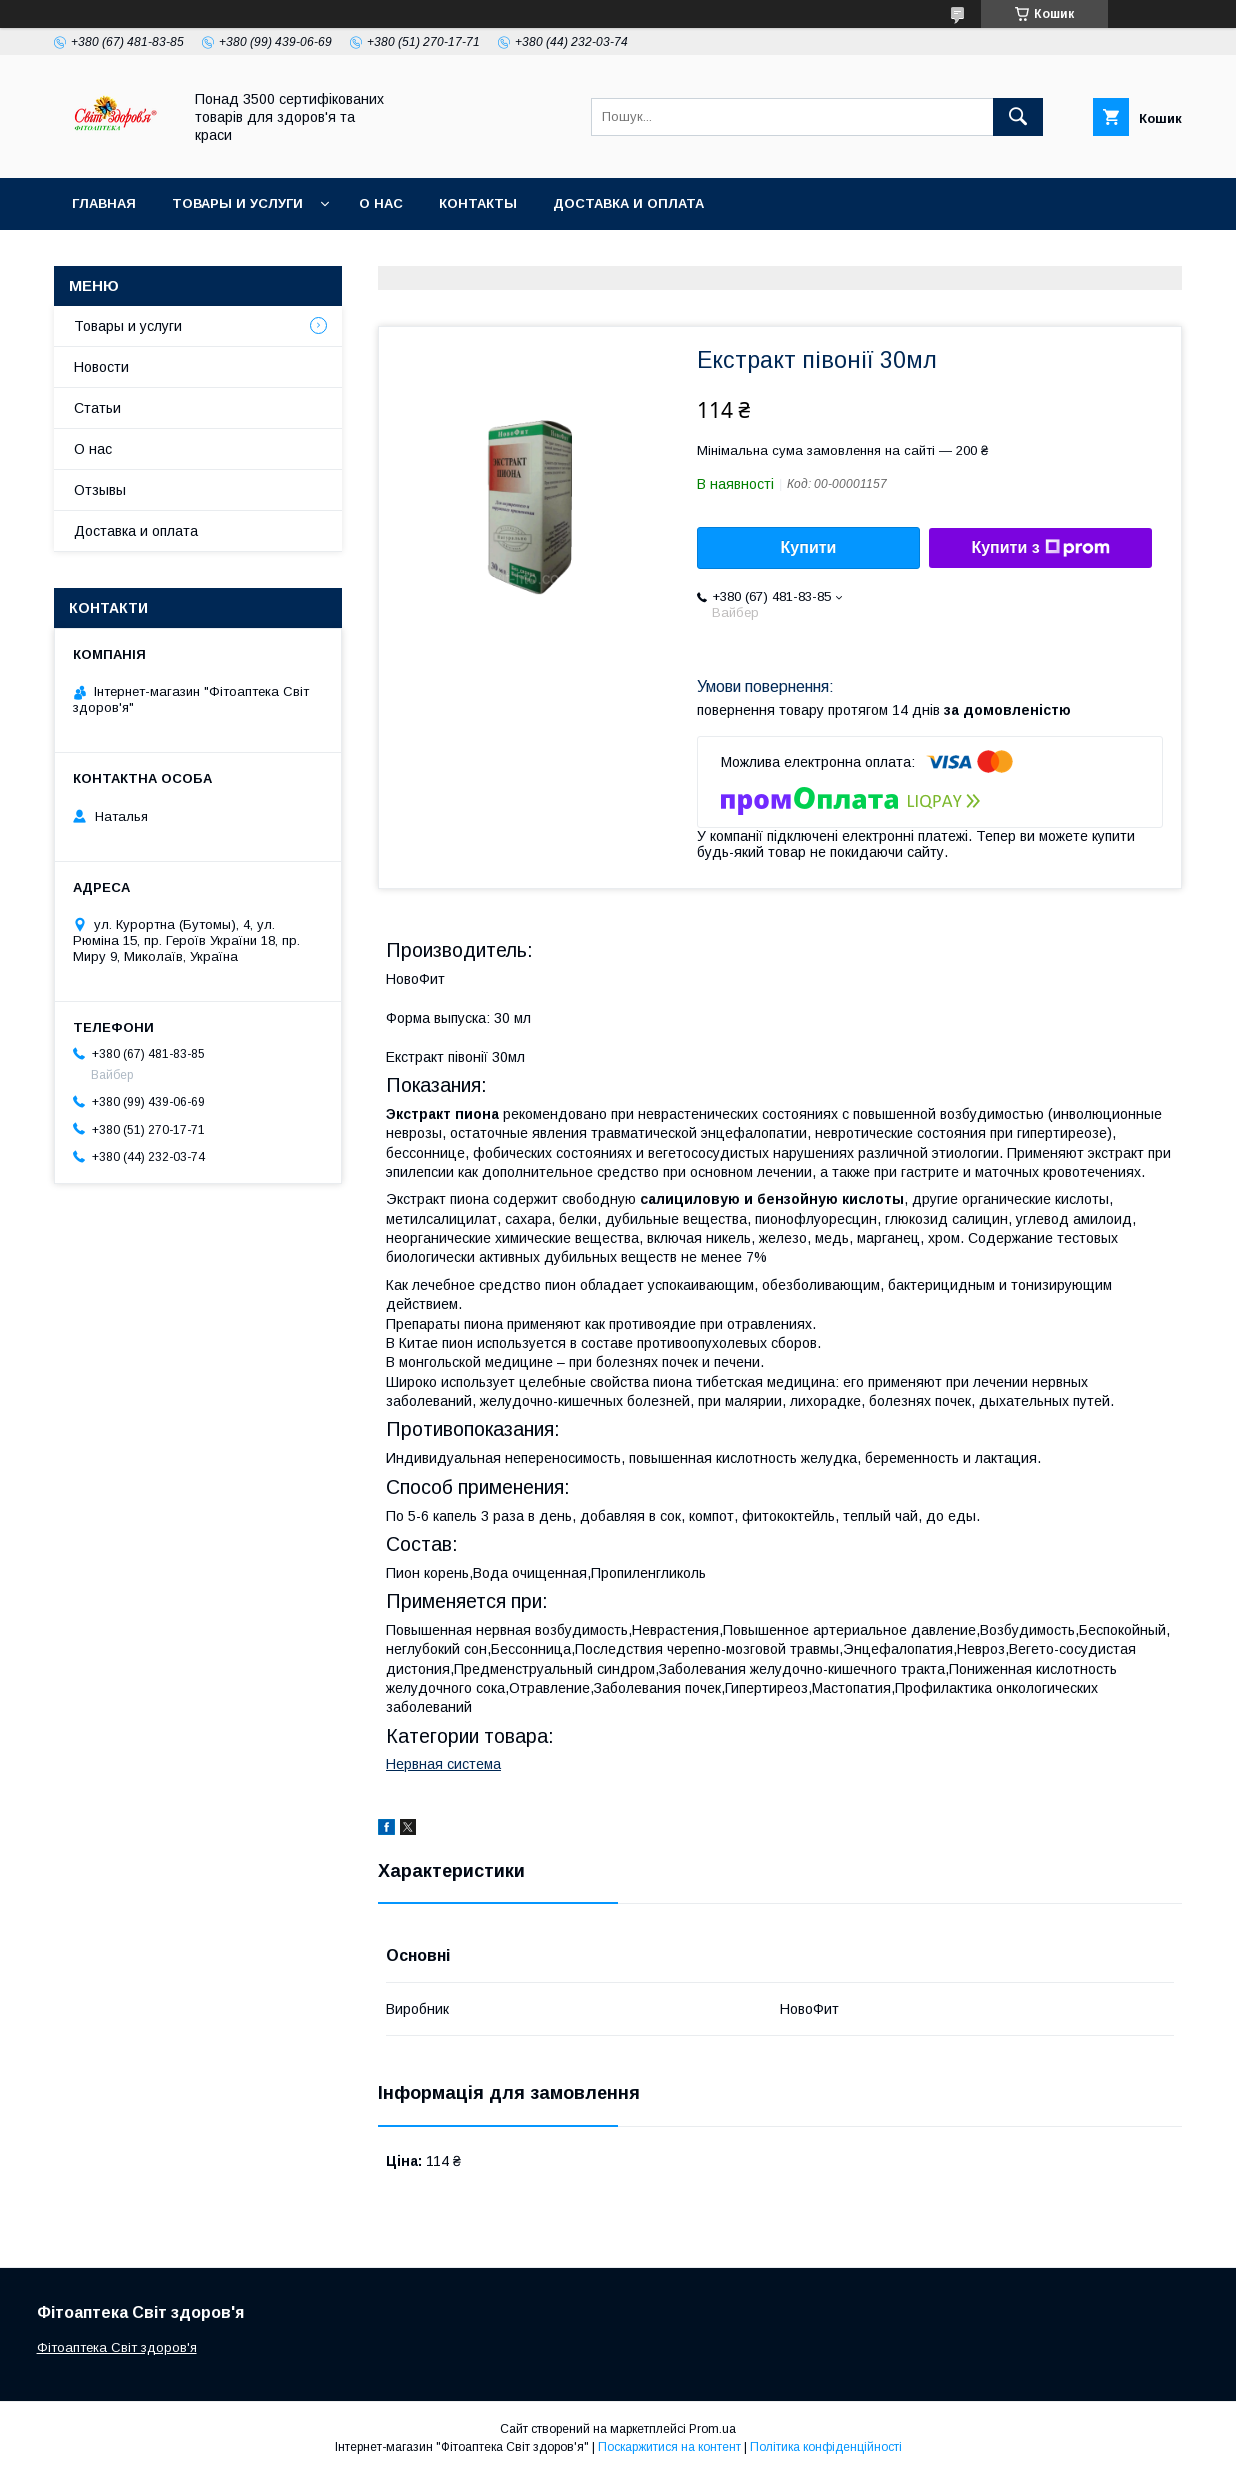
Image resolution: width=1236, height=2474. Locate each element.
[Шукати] (1018, 117)
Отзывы (100, 490)
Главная (104, 203)
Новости (101, 367)
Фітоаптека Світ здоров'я (117, 2347)
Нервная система (443, 1764)
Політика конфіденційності (826, 2447)
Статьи (97, 408)
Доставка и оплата (628, 203)
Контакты (478, 203)
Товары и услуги (237, 203)
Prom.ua (712, 2429)
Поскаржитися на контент (669, 2447)
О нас (381, 203)
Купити (809, 547)
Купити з (1040, 548)
